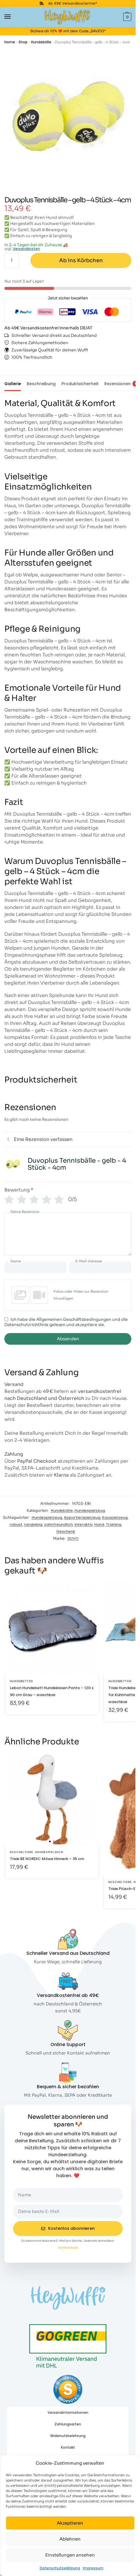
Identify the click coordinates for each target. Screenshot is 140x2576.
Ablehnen (70, 2539)
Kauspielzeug (115, 1517)
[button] (126, 17)
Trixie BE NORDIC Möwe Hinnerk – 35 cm (47, 1859)
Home (9, 42)
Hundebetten (21, 1681)
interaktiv (83, 1524)
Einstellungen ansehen (70, 2555)
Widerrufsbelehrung (68, 2435)
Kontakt (68, 2447)
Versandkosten (26, 248)
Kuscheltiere (21, 1852)
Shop (23, 42)
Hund (99, 1524)
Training (113, 1524)
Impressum (93, 2568)
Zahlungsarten (67, 2424)
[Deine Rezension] (67, 1234)
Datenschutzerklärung (60, 2568)
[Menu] (13, 16)
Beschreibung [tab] (41, 384)
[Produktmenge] (11, 260)
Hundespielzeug (89, 1510)
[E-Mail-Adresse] (100, 1267)
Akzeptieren (70, 2523)
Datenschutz (68, 2247)
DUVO (73, 1538)
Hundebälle (41, 42)
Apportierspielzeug (82, 1517)
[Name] (35, 1267)
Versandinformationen (68, 2412)
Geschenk (65, 1531)
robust (16, 1524)
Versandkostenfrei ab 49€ (68, 1995)
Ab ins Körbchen (81, 260)
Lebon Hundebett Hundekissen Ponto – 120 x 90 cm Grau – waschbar (51, 1691)
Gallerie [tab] (12, 384)
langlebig (33, 1524)
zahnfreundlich (58, 1524)
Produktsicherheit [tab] (80, 384)
